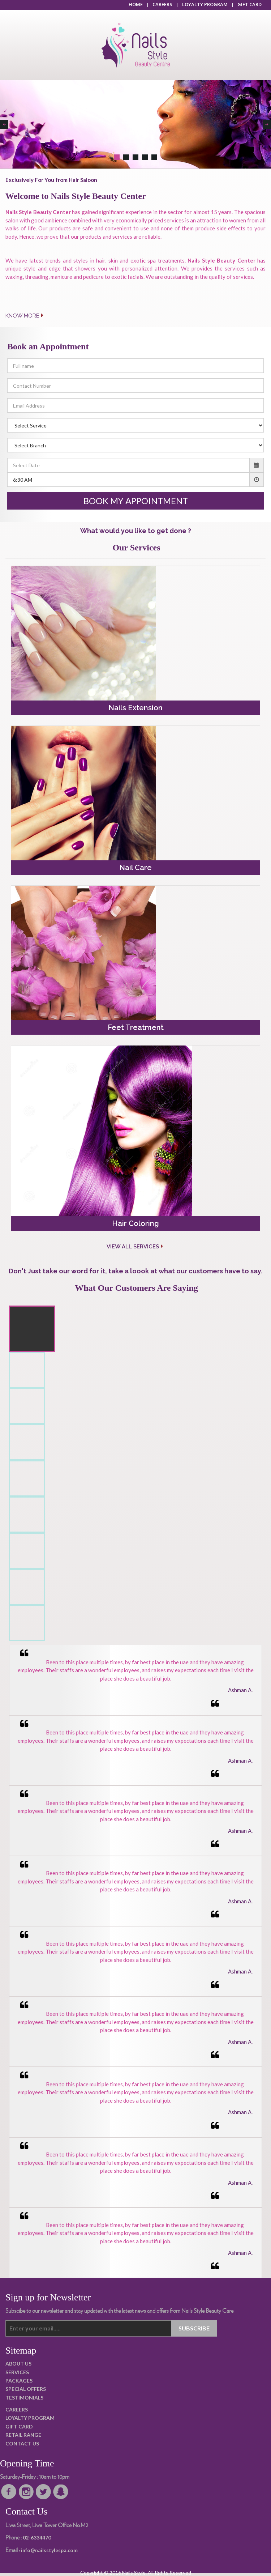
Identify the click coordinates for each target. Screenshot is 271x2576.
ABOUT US (18, 2363)
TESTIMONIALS (24, 2397)
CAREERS (162, 4)
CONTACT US (22, 2443)
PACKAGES (19, 2380)
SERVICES (17, 2372)
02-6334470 (37, 2537)
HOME (136, 4)
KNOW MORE (25, 315)
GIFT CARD (249, 4)
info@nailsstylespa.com (49, 2550)
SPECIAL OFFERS (25, 2389)
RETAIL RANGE (23, 2435)
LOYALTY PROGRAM (205, 4)
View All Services (135, 1246)
